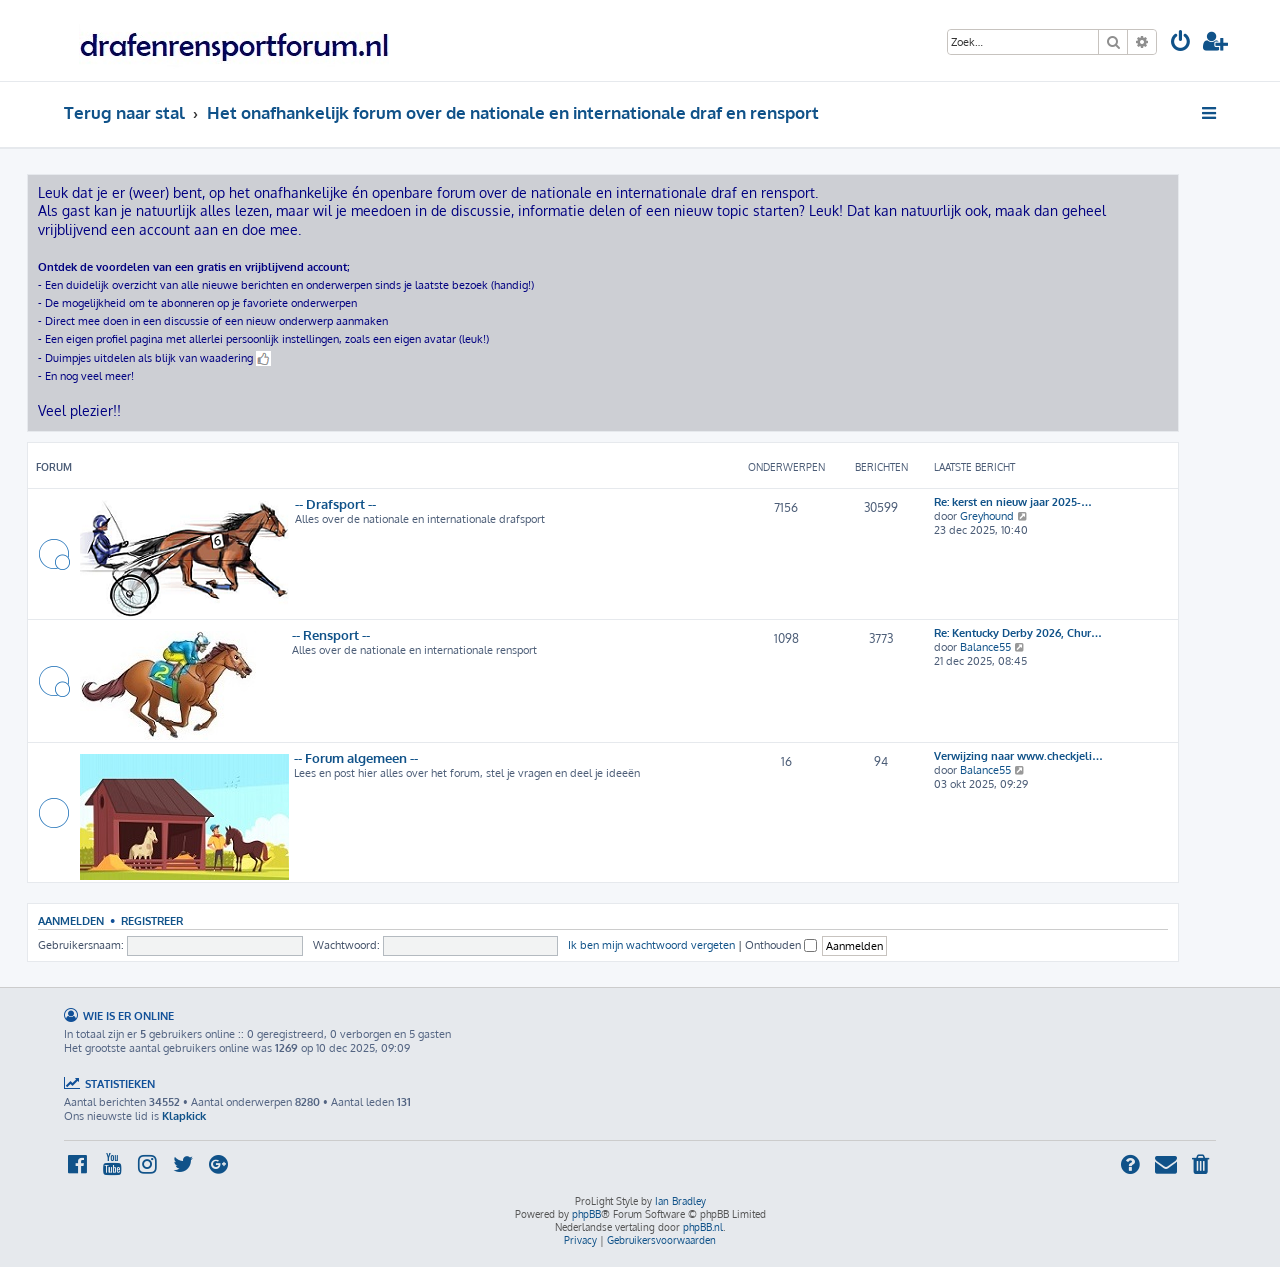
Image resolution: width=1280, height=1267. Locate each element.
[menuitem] (1181, 43)
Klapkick (184, 1116)
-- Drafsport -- (335, 503)
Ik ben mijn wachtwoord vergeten (651, 945)
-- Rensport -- (331, 634)
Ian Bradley (680, 1201)
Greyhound (987, 516)
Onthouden (781, 945)
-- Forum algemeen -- (356, 757)
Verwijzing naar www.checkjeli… (1018, 756)
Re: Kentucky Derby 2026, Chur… (1018, 633)
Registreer (152, 920)
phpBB (586, 1214)
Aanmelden (71, 920)
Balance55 (985, 647)
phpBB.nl (703, 1227)
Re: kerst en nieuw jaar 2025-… (1013, 502)
